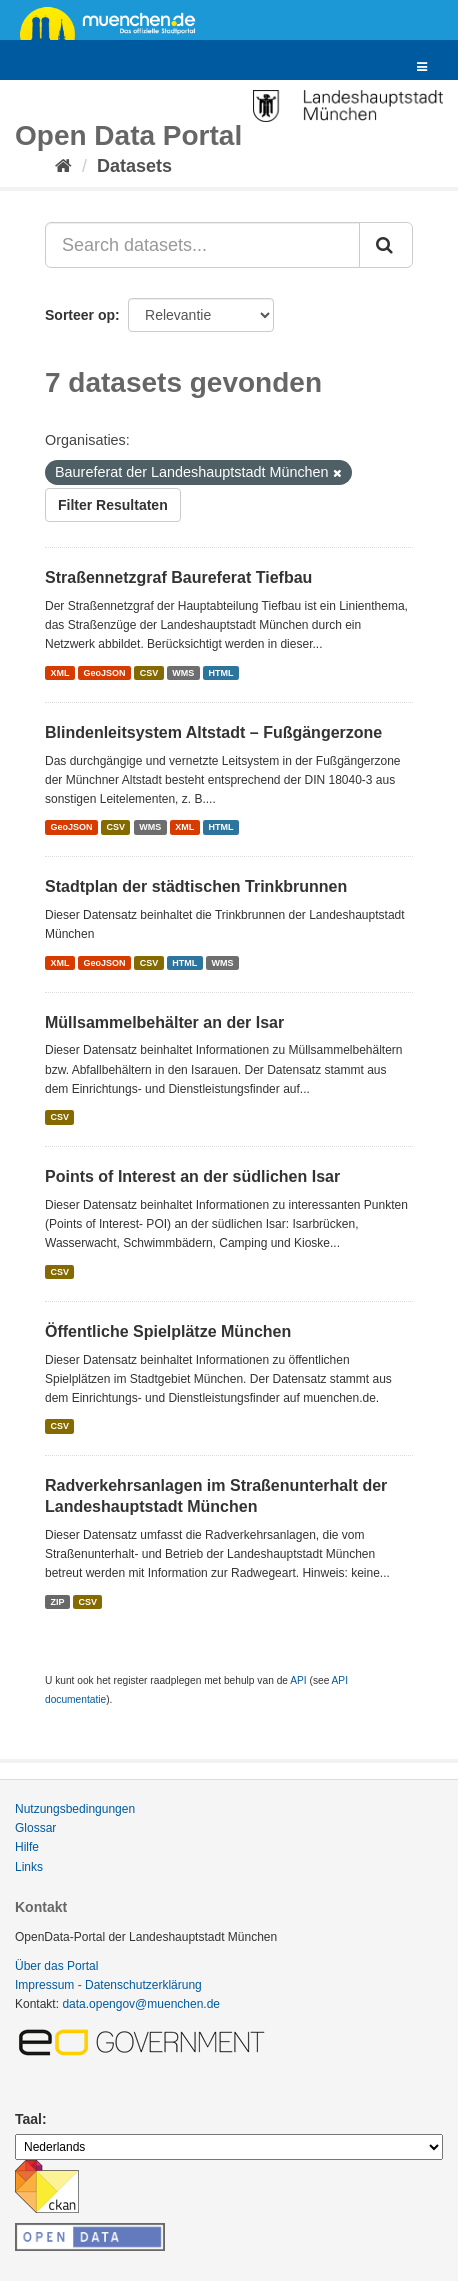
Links (29, 1867)
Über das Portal (56, 1966)
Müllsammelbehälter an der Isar (164, 1022)
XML (59, 673)
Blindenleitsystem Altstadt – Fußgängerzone (213, 732)
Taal (28, 2119)
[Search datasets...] (202, 245)
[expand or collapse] (422, 67)
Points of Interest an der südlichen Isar (192, 1176)
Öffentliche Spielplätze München (168, 1331)
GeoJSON (105, 673)
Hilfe (27, 1847)
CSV (149, 673)
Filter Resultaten (113, 505)
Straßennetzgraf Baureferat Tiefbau (178, 577)
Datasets (134, 166)
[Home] (63, 166)
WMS (183, 673)
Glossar (35, 1828)
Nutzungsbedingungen (75, 1809)
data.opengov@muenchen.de (141, 2004)
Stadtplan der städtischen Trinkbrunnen (196, 886)
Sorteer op (80, 315)
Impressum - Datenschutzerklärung (108, 1985)
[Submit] (386, 245)
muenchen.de (115, 22)
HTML (220, 673)
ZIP (57, 1601)
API (298, 1680)
